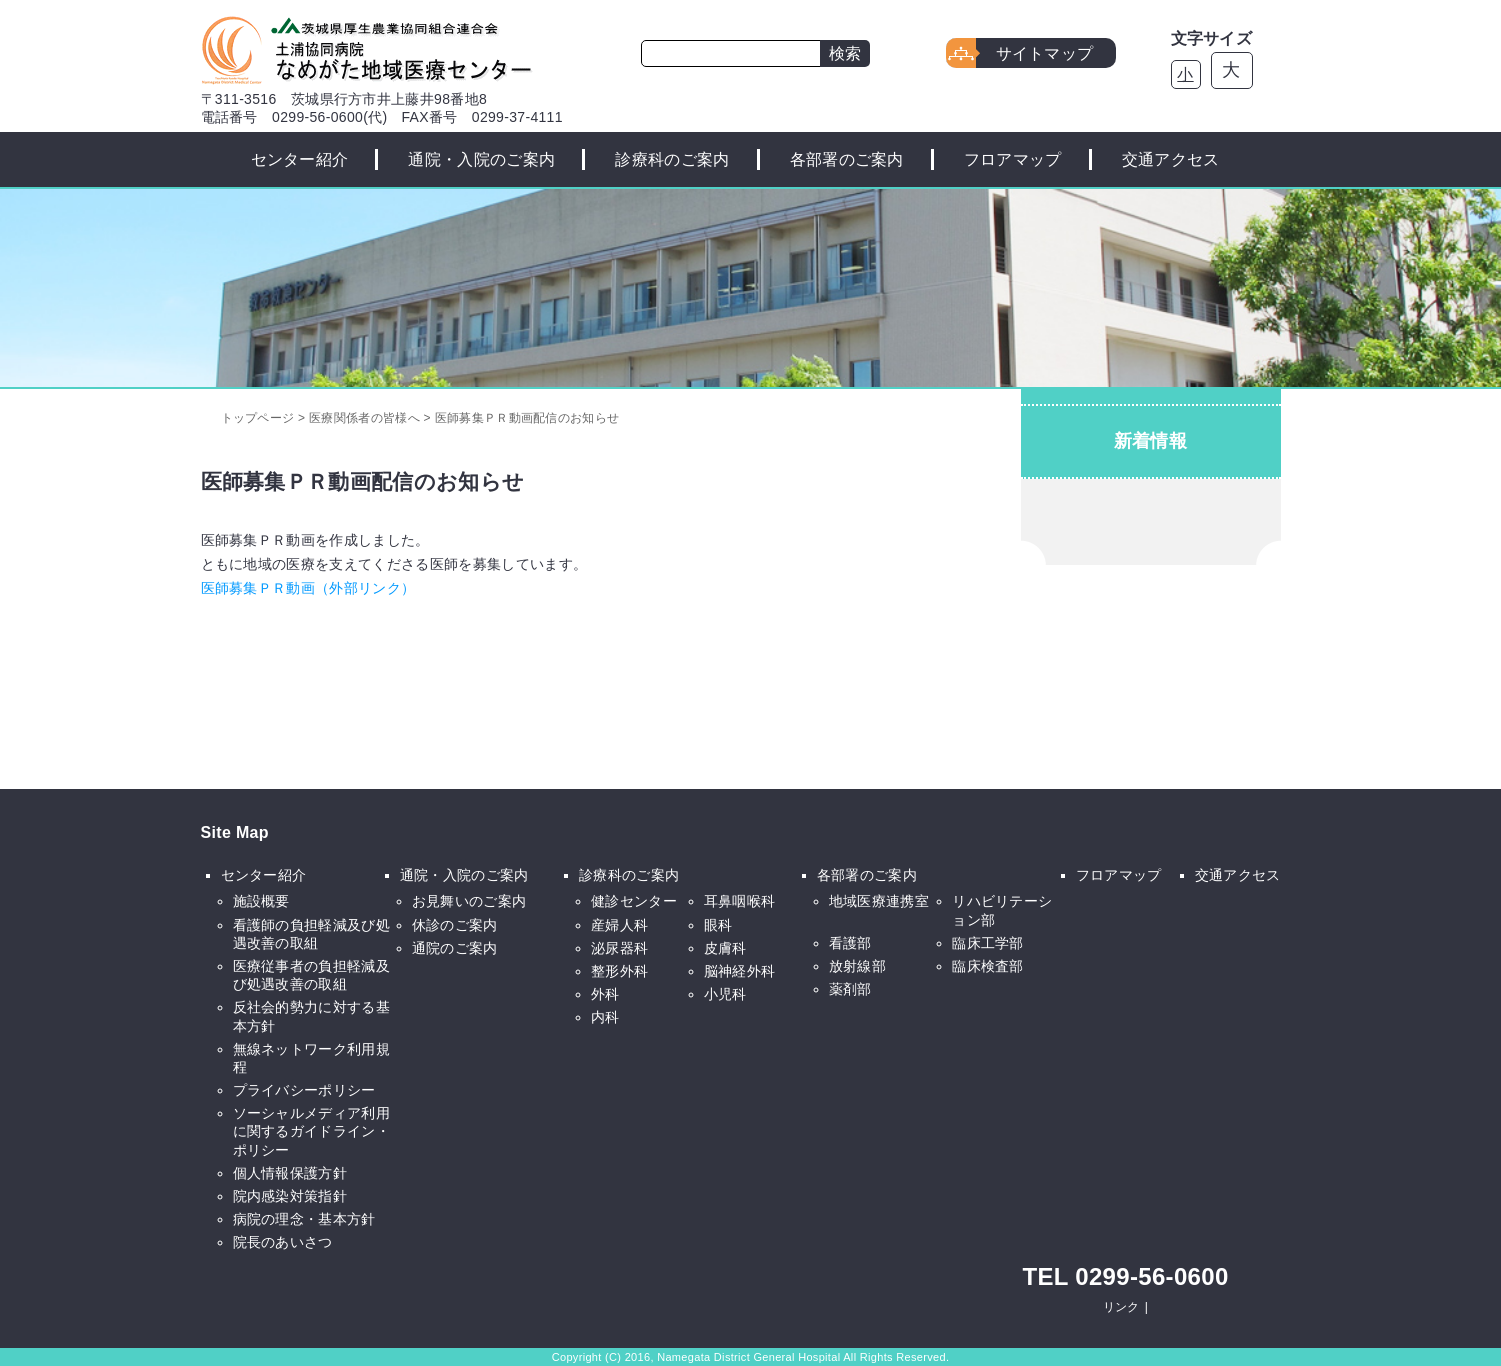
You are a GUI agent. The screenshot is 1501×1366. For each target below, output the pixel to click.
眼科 (718, 925)
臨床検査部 (988, 966)
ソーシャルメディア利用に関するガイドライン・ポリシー (312, 1131)
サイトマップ (1045, 53)
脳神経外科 (740, 971)
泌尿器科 (619, 948)
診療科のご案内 (672, 159)
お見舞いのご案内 (469, 901)
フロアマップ (1013, 159)
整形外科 (619, 971)
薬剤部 (850, 989)
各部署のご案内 (847, 159)
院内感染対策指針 (290, 1196)
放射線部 (857, 966)
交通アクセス (1171, 159)
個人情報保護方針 (290, 1173)
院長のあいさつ (283, 1242)
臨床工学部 (988, 943)
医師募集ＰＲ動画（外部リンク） (308, 588)
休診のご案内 (455, 925)
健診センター (634, 901)
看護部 (850, 943)
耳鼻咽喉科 (740, 901)
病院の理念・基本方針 (304, 1219)
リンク (1121, 1307)
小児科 (725, 994)
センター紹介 (300, 159)
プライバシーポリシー (304, 1090)
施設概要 (261, 901)
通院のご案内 (455, 948)
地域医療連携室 (879, 901)
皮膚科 (725, 948)
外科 (605, 994)
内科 (605, 1017)
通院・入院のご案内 (481, 159)
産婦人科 (619, 925)
